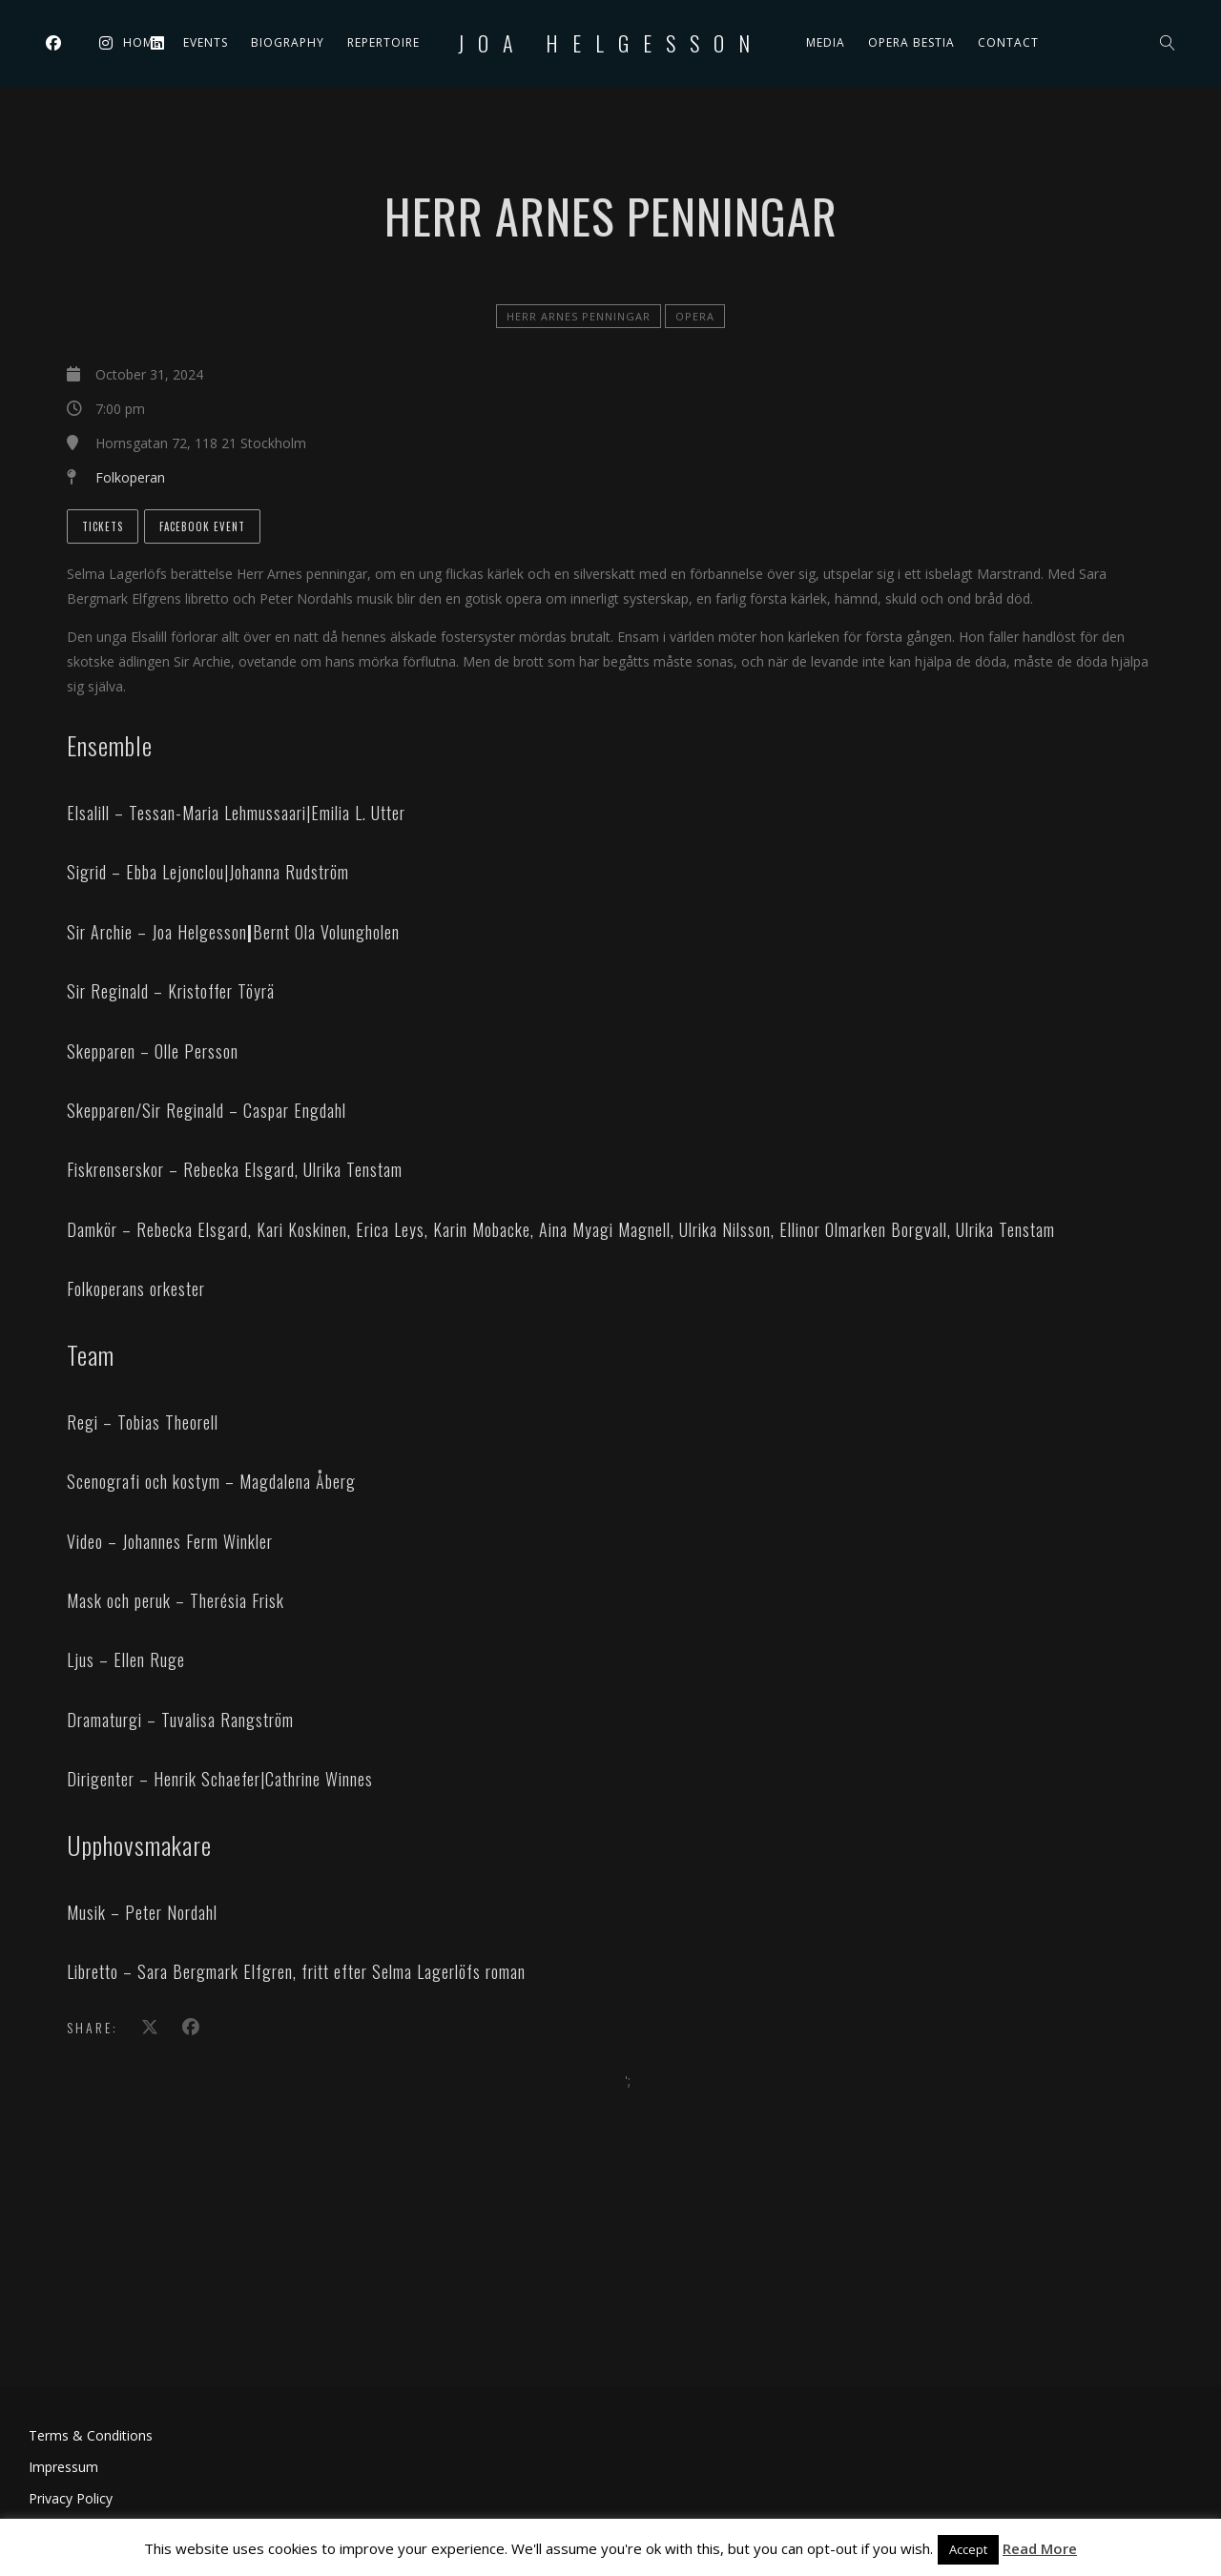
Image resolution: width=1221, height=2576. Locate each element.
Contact (1008, 42)
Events (205, 42)
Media (825, 42)
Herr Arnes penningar (579, 316)
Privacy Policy (71, 2498)
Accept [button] (968, 2549)
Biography (287, 42)
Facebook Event (202, 526)
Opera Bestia (911, 42)
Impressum (63, 2467)
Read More (1040, 2548)
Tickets (102, 526)
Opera (694, 316)
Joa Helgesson (611, 43)
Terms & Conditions (91, 2435)
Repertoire (383, 42)
